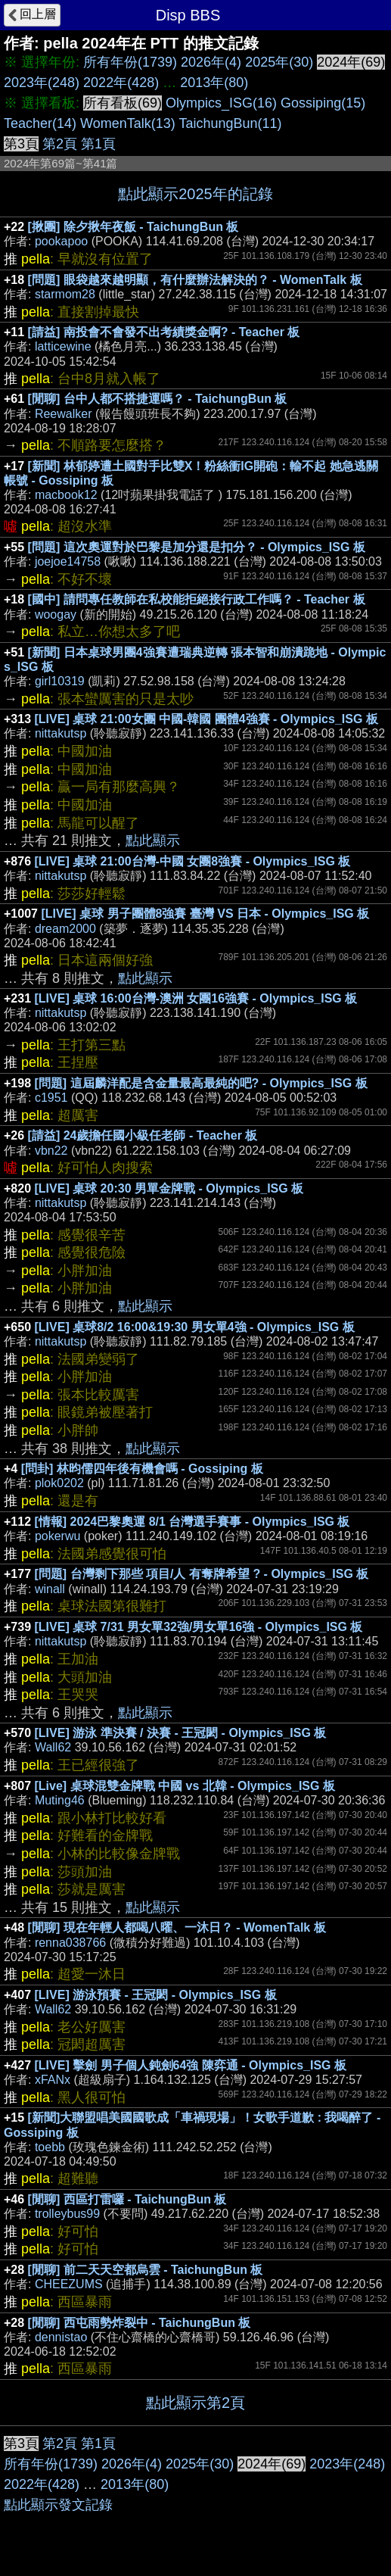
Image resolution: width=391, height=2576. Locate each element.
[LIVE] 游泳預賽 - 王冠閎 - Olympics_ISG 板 (156, 1994)
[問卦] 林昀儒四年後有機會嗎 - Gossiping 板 (142, 1468)
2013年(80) (214, 82)
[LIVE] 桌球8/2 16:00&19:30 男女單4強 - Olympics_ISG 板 (195, 1327)
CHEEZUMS (69, 2284)
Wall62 (53, 1747)
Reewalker (63, 413)
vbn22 (51, 1150)
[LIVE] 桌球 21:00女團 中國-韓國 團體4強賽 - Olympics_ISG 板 (206, 719)
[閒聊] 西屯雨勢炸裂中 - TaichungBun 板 (139, 2322)
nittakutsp (60, 733)
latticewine (63, 346)
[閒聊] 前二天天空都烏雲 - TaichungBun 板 (145, 2269)
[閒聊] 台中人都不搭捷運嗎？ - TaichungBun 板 (157, 398)
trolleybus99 (67, 2213)
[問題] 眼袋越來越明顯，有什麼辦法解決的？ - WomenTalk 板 (195, 279)
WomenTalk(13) (127, 123)
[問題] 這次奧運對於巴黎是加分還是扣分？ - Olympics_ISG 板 (196, 547)
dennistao (61, 2337)
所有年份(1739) (130, 62)
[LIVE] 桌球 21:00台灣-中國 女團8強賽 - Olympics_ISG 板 (193, 861)
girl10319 (60, 681)
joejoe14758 (68, 561)
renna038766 (70, 1942)
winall (50, 1589)
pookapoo (61, 241)
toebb (50, 2147)
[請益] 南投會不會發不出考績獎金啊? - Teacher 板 (164, 332)
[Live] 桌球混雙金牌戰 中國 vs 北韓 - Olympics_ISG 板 (185, 1785)
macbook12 (66, 494)
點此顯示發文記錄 (58, 2504)
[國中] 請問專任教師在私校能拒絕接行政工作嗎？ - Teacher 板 (196, 599)
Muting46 (60, 1800)
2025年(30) (279, 62)
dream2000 (65, 928)
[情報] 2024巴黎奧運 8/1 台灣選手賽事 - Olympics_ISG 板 (192, 1521)
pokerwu (57, 1536)
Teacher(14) (40, 123)
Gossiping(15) (323, 103)
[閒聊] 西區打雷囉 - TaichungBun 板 (127, 2199)
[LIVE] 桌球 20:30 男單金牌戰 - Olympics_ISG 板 (169, 1188)
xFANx (52, 2079)
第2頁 (59, 143)
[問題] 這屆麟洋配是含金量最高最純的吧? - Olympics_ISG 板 (201, 1083)
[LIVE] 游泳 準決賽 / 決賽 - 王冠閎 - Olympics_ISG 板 (181, 1732)
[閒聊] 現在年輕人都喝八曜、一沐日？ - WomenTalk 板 (177, 1927)
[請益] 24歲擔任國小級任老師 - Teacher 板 (143, 1135)
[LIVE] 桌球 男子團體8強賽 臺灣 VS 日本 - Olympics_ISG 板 (205, 913)
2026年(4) (211, 62)
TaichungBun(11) (229, 123)
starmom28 (65, 294)
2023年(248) (41, 82)
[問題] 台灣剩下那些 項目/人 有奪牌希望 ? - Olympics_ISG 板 (202, 1573)
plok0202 (59, 1483)
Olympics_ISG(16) (221, 103)
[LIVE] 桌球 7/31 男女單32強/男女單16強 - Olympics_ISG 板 (199, 1626)
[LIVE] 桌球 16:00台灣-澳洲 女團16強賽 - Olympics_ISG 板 (196, 998)
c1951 (51, 1097)
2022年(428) (121, 82)
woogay (55, 614)
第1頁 (98, 143)
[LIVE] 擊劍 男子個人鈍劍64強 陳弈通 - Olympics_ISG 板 (191, 2065)
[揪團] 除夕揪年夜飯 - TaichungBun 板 (133, 226)
